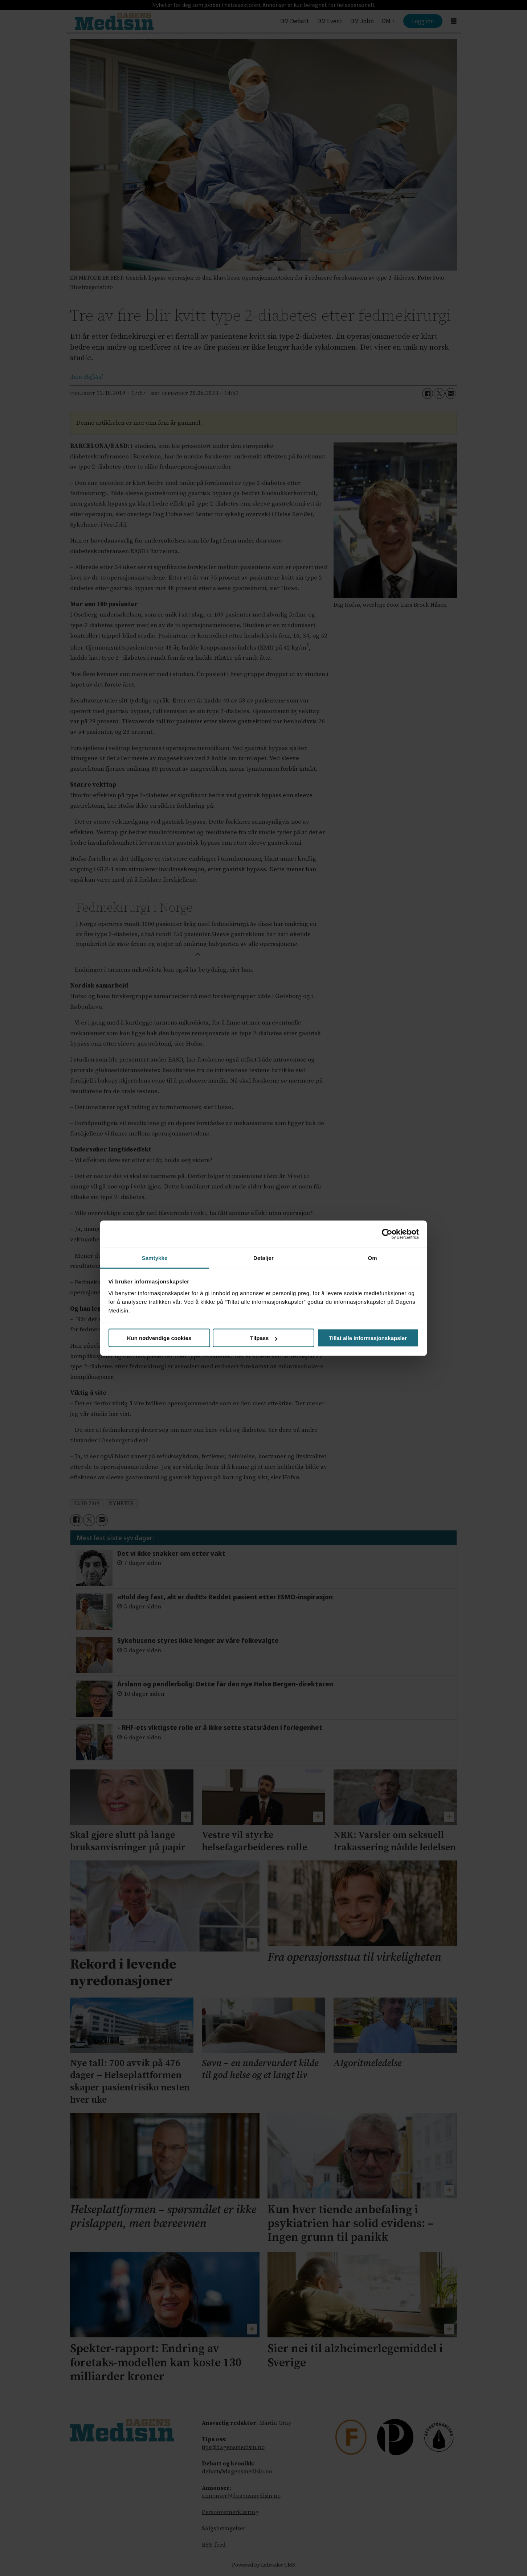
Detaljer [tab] (263, 1257)
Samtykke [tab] (155, 1257)
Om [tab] (372, 1257)
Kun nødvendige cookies (159, 1338)
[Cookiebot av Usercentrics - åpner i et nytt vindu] (387, 1234)
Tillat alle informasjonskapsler (368, 1338)
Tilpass (263, 1338)
